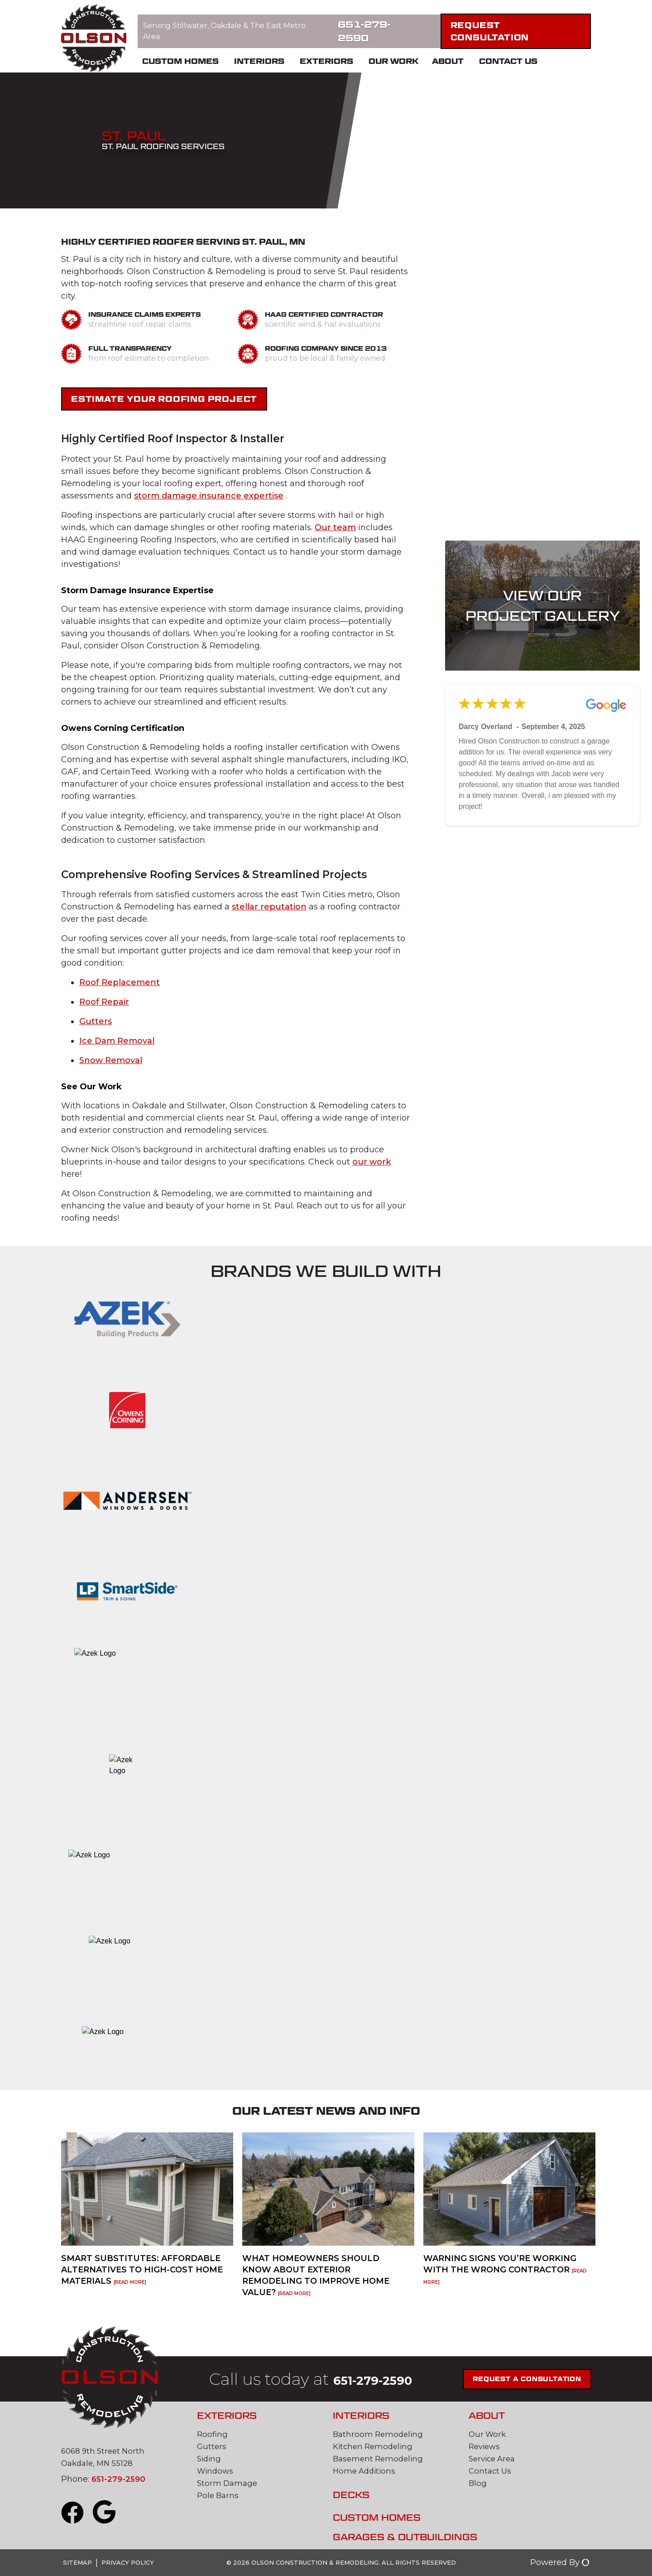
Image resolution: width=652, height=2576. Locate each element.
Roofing (213, 2434)
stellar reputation (269, 907)
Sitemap (77, 2562)
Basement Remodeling (380, 2459)
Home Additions (366, 2471)
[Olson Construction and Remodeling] (93, 39)
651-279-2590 (364, 31)
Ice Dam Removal (116, 1041)
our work (371, 1162)
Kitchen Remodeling (375, 2446)
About (448, 61)
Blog (478, 2483)
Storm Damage (228, 2483)
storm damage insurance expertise (208, 496)
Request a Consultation (542, 2379)
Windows (216, 2471)
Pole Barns (219, 2495)
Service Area (494, 2459)
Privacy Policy (127, 2562)
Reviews (486, 2446)
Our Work (393, 61)
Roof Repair (104, 1002)
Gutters (95, 1021)
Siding (210, 2459)
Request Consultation (490, 31)
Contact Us (508, 61)
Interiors (259, 61)
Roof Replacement (119, 982)
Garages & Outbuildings (405, 2537)
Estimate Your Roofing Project (164, 399)
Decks (351, 2494)
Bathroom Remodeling (380, 2434)
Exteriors (326, 61)
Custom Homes (180, 61)
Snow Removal (110, 1060)
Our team (335, 527)
